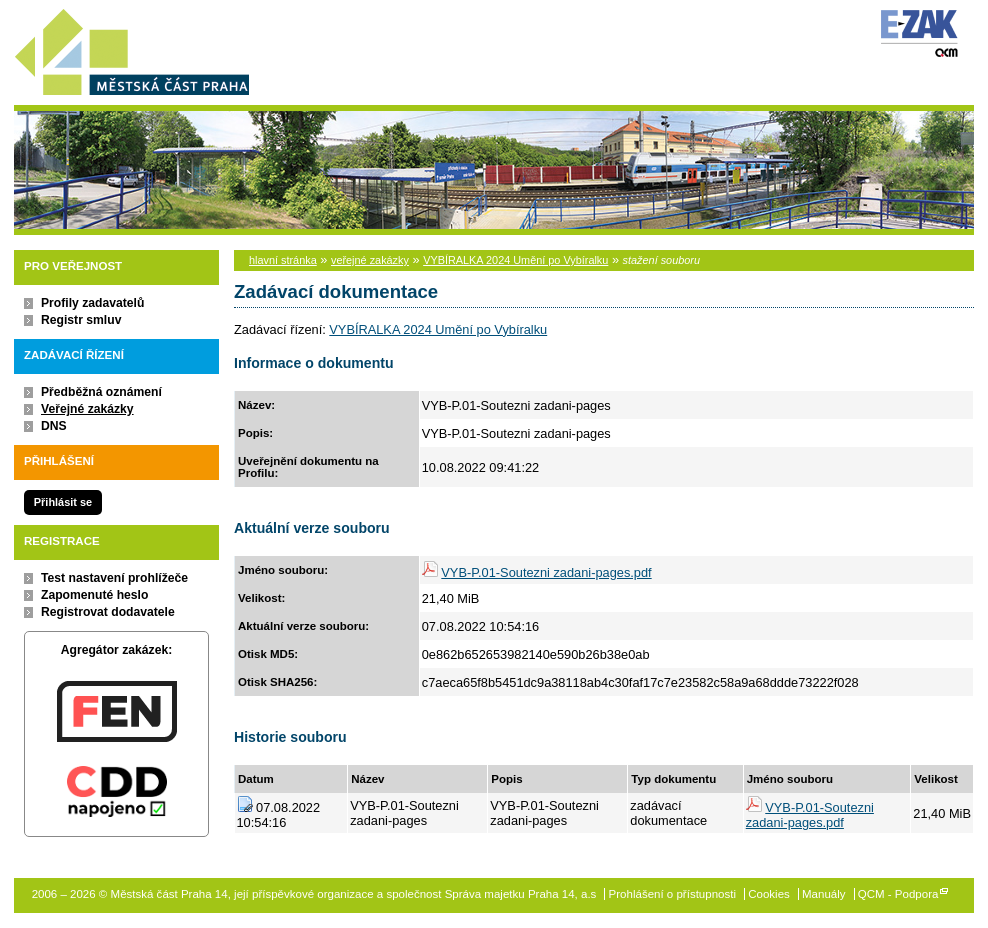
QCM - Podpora (898, 894)
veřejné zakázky (370, 260)
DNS (54, 426)
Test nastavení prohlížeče (114, 578)
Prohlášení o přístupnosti (672, 894)
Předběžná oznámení (101, 392)
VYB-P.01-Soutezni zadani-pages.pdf (546, 572)
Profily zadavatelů (92, 303)
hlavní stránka (283, 260)
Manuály (824, 894)
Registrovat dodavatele (108, 612)
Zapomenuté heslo (94, 595)
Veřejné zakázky (87, 409)
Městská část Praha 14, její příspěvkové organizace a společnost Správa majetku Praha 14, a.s (131, 48)
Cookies (769, 894)
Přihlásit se (63, 502)
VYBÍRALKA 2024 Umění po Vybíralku (515, 260)
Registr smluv (81, 320)
